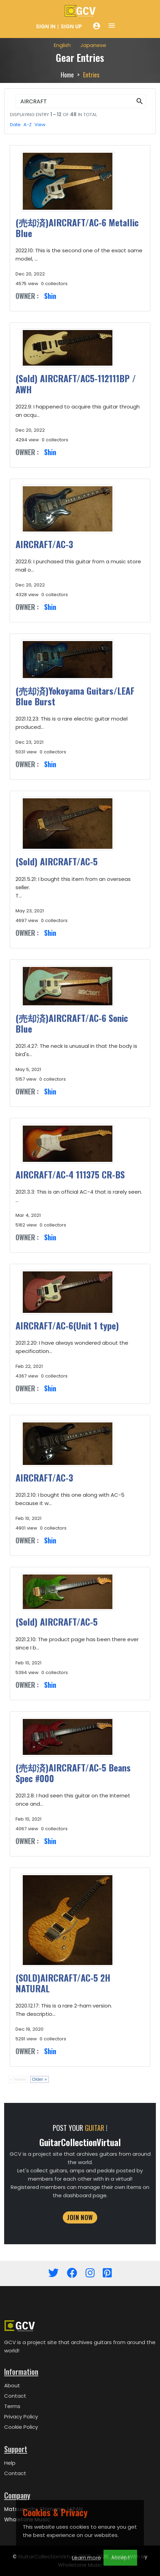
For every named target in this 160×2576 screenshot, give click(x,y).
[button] (140, 101)
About (12, 2385)
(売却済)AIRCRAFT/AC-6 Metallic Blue (77, 228)
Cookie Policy (21, 2427)
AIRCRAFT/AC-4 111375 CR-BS (70, 1174)
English (62, 45)
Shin (50, 296)
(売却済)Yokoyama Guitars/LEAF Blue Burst (75, 696)
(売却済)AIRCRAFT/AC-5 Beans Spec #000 (73, 1773)
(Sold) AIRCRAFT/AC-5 (57, 861)
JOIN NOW (80, 2217)
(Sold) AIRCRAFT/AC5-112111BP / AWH (76, 384)
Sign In (46, 26)
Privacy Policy (21, 2416)
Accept (120, 2557)
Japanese (93, 45)
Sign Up (71, 26)
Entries (91, 74)
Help (10, 2462)
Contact (15, 2395)
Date (15, 124)
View (40, 124)
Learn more (86, 2557)
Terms (12, 2406)
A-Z (27, 124)
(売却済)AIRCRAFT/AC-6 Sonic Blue (72, 1023)
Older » (39, 2079)
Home (67, 74)
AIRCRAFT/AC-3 (44, 544)
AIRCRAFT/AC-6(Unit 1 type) (67, 1325)
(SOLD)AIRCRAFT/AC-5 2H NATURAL (63, 1983)
